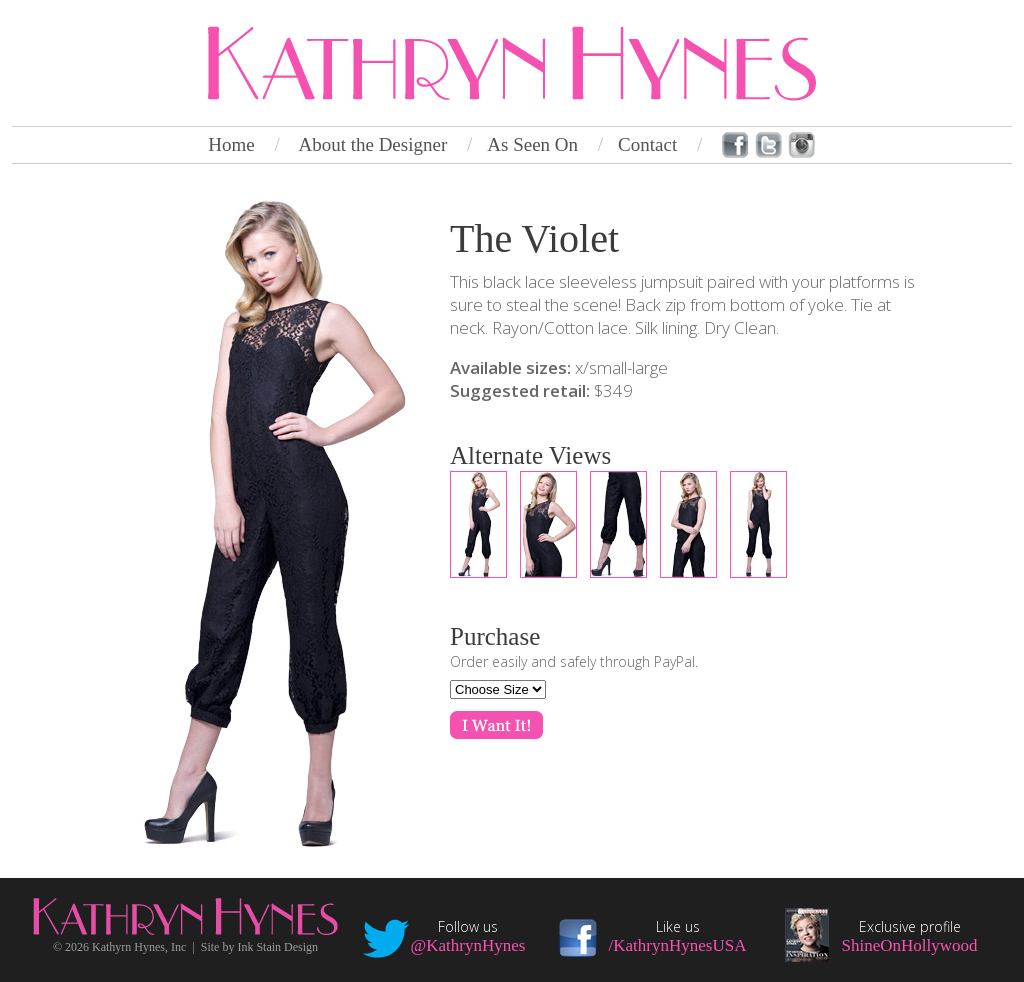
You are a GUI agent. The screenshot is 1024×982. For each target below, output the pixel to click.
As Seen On (532, 144)
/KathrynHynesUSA (678, 945)
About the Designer (372, 144)
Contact (647, 144)
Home (231, 144)
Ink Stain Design (277, 947)
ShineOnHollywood (910, 945)
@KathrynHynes (468, 945)
